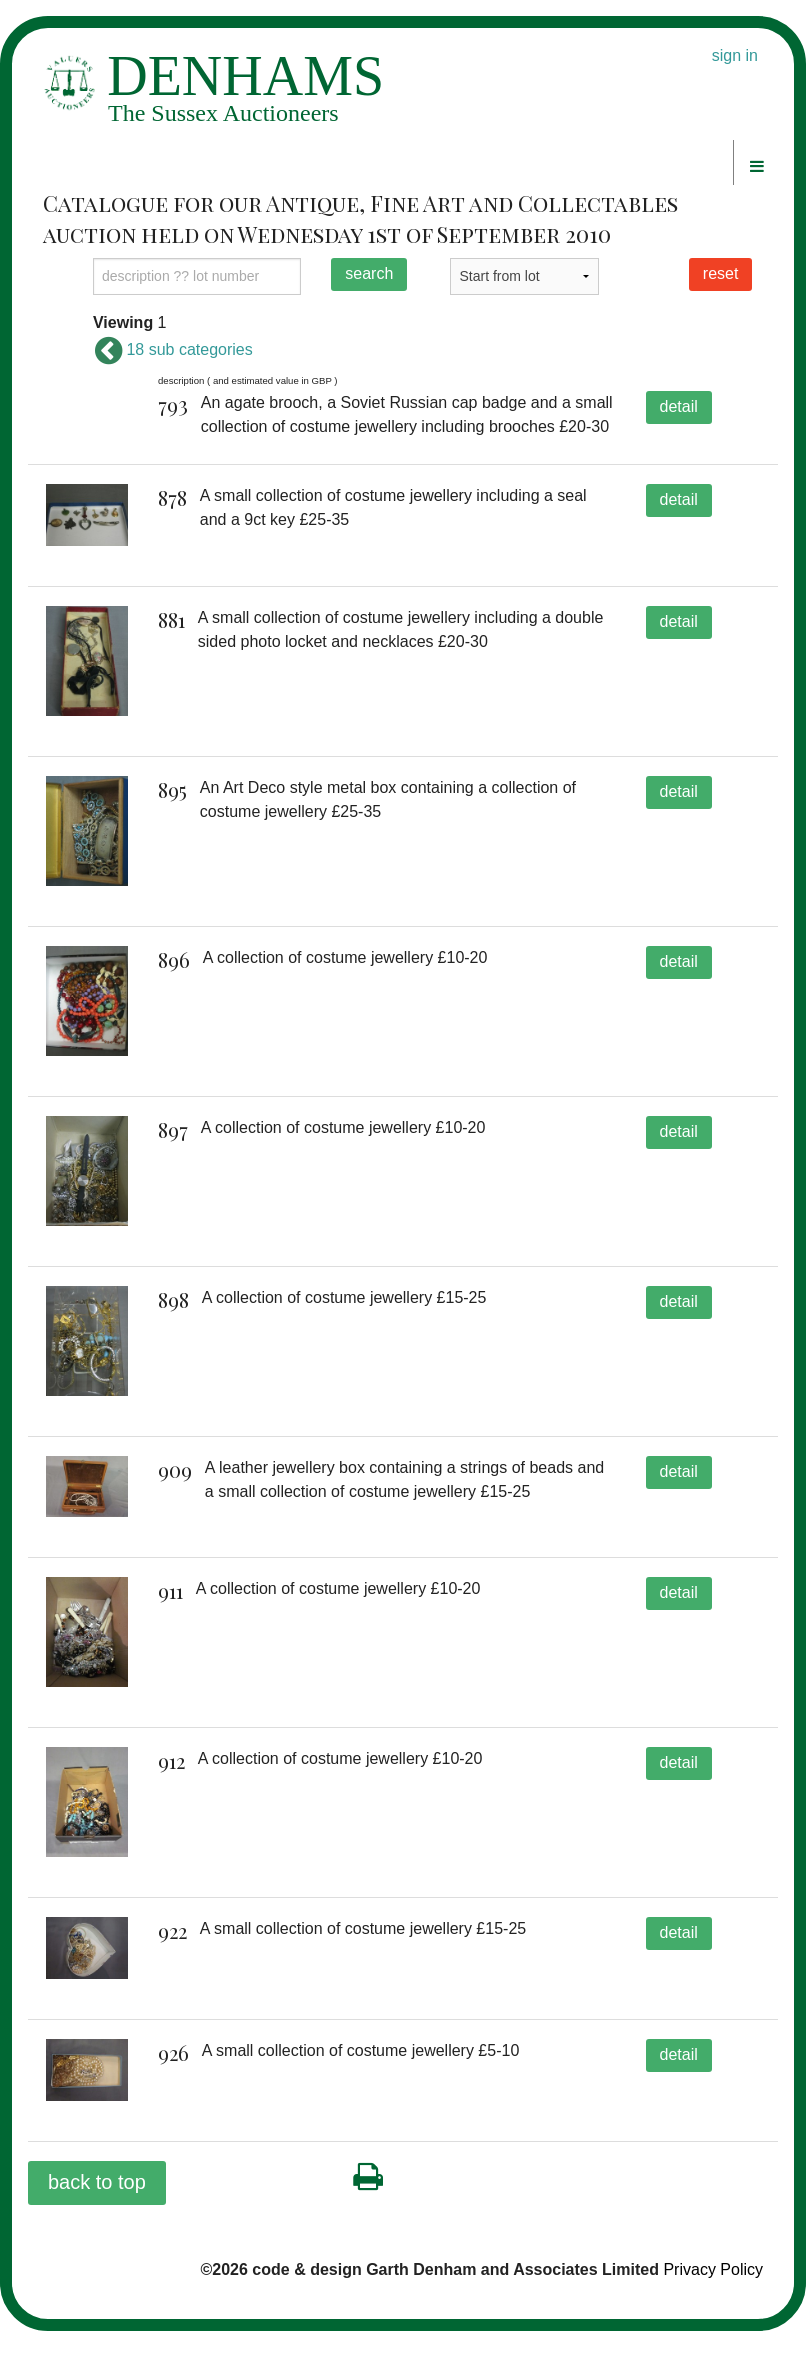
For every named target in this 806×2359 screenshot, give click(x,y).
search (369, 273)
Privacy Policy (713, 2298)
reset (721, 273)
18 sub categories (173, 349)
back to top (97, 2211)
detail (679, 406)
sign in (735, 55)
